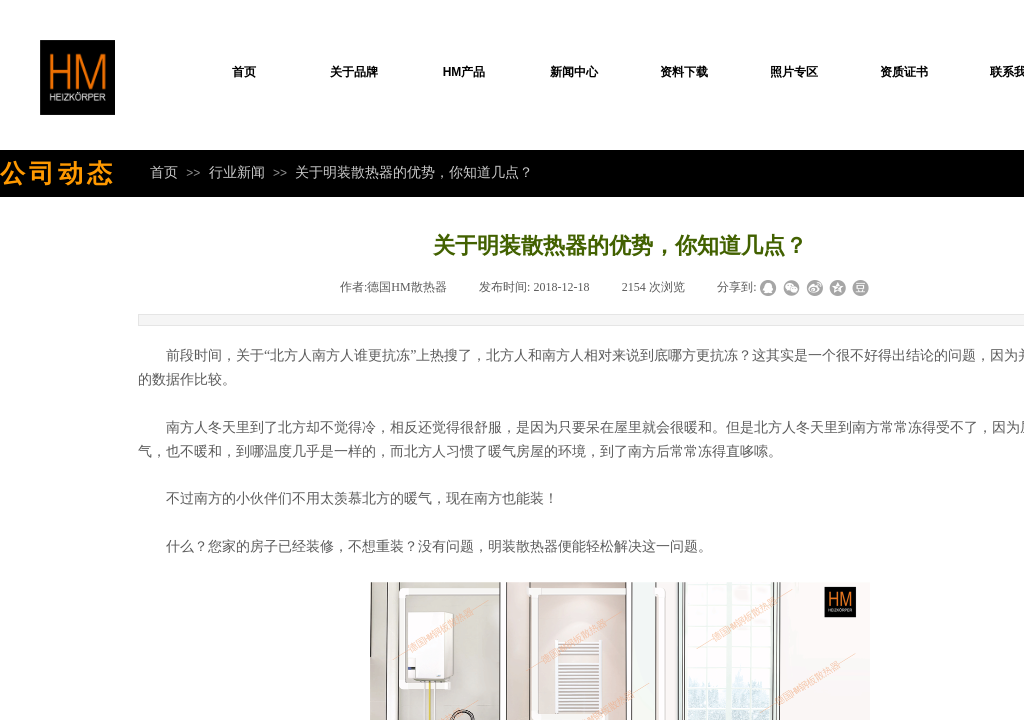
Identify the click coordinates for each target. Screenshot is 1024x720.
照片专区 (794, 72)
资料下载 (684, 72)
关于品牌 (354, 72)
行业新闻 (237, 172)
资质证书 (904, 72)
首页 (244, 72)
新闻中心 (574, 72)
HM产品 (464, 72)
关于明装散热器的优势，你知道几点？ (414, 172)
